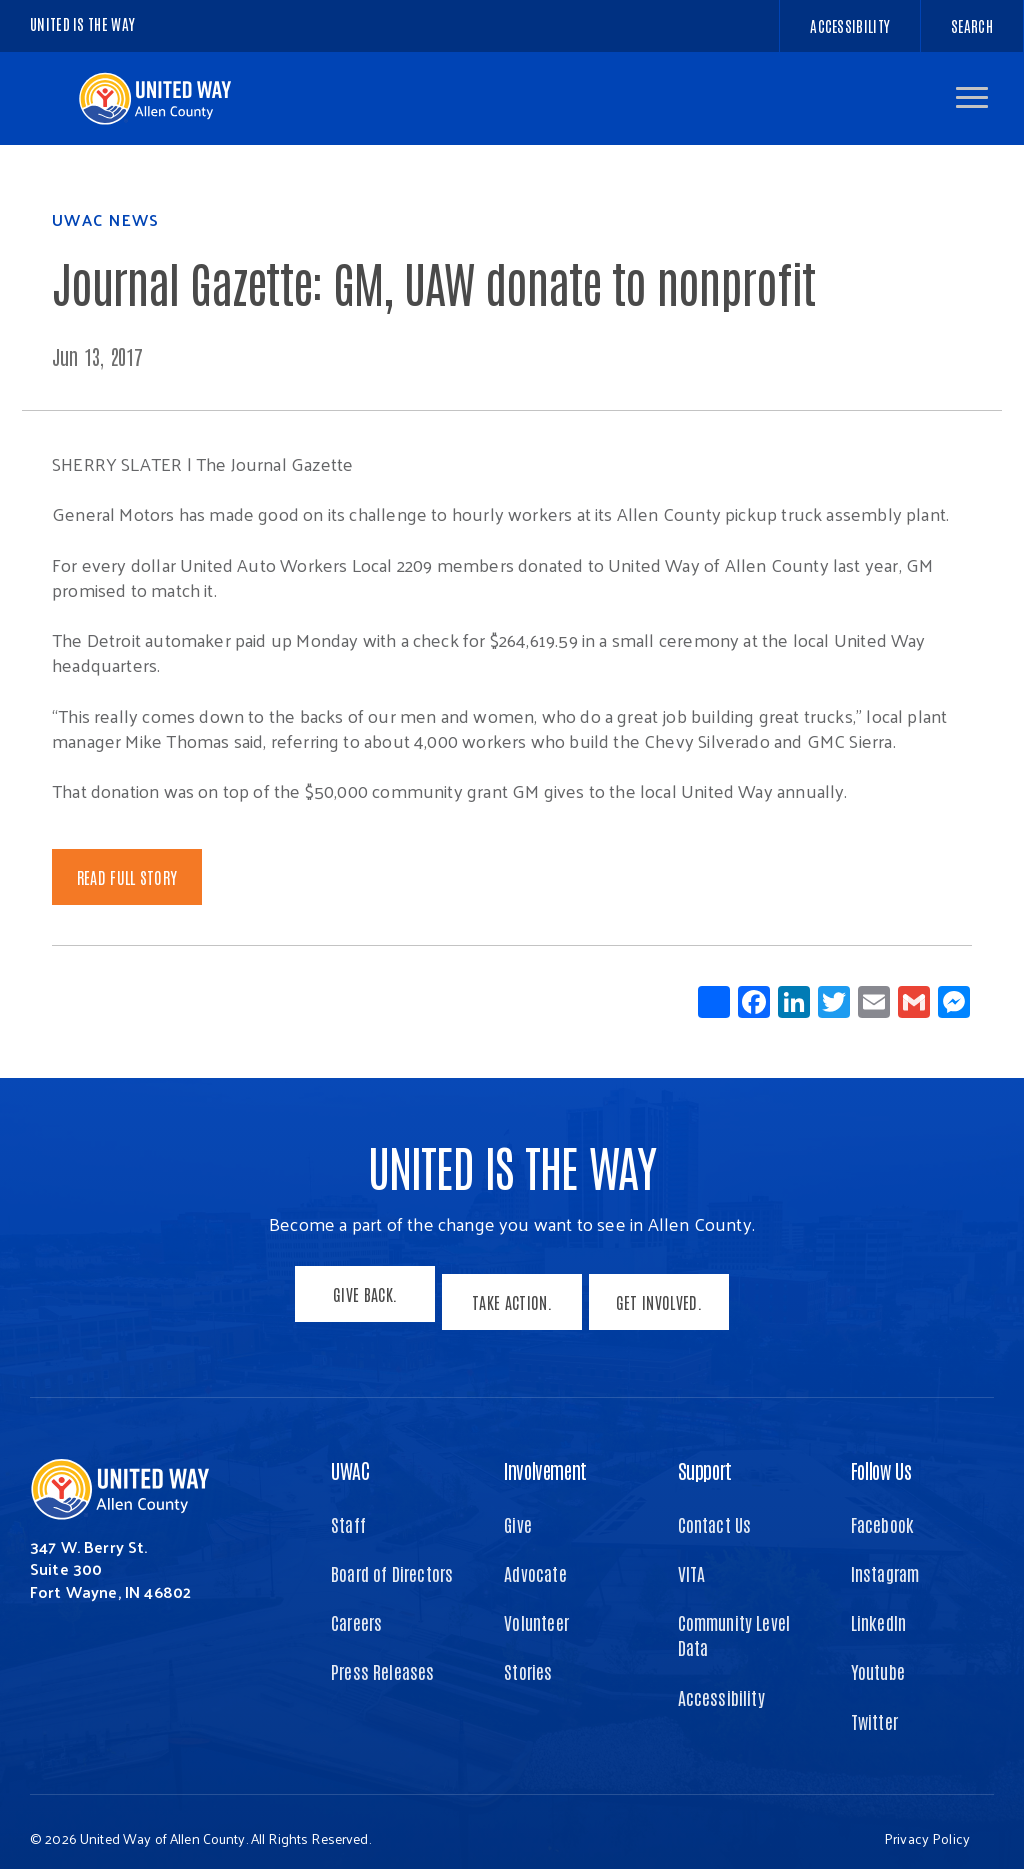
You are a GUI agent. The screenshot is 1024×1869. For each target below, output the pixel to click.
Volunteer (536, 1608)
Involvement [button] (545, 1455)
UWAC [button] (350, 1455)
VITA (692, 1559)
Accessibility (721, 1682)
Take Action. (512, 1294)
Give (518, 1509)
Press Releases (383, 1657)
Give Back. (358, 1294)
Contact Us (715, 1509)
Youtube (878, 1657)
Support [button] (705, 1455)
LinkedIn (878, 1608)
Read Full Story (127, 877)
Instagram (885, 1559)
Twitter (874, 1706)
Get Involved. (666, 1294)
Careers (356, 1608)
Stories (528, 1657)
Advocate (535, 1559)
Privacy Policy (927, 1823)
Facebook (882, 1509)
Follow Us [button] (881, 1455)
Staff (348, 1509)
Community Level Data (734, 1620)
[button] (972, 97)
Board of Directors (392, 1559)
